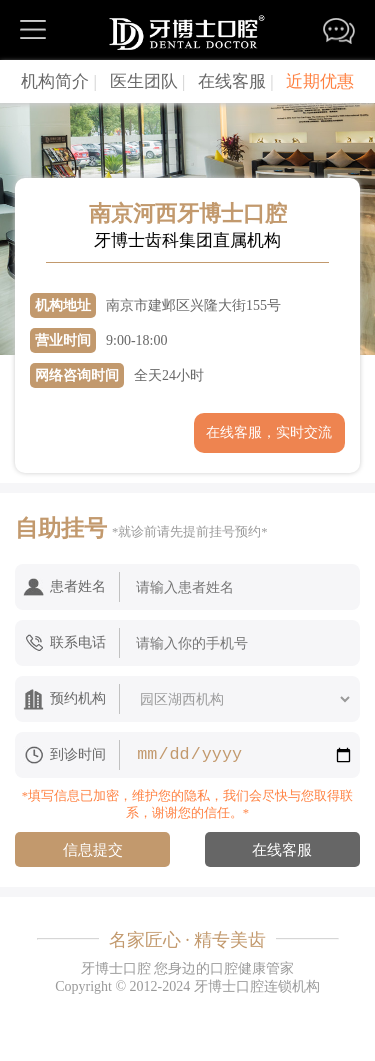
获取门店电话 (106, 432)
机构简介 (59, 81)
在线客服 (236, 81)
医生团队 (148, 81)
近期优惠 (320, 81)
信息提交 (93, 849)
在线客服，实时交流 (269, 432)
